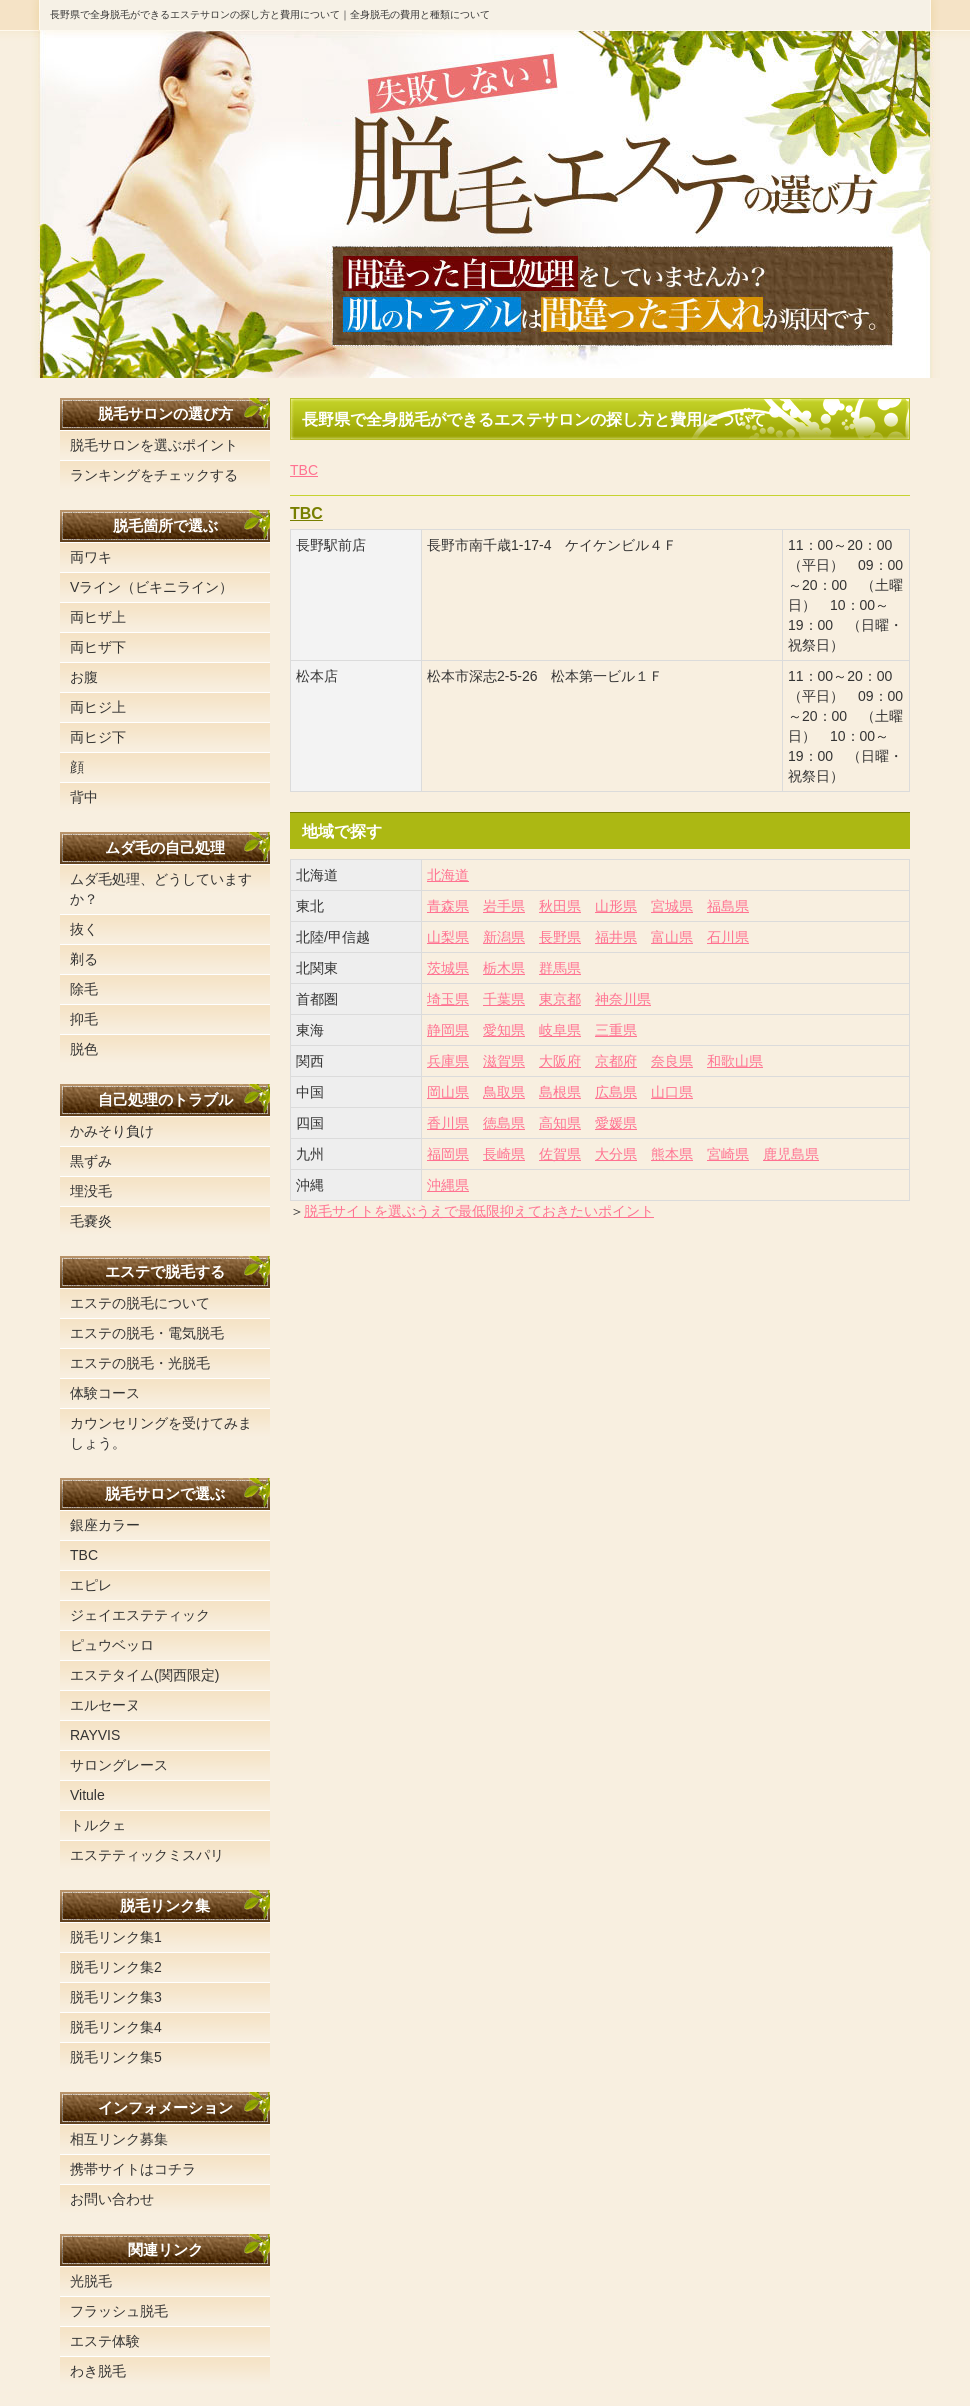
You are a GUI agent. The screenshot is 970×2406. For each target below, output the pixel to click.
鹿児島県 (791, 1154)
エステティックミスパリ (147, 1855)
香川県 (448, 1123)
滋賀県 (504, 1061)
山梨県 (448, 937)
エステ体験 (105, 2341)
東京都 (560, 999)
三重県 (616, 1030)
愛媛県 (616, 1123)
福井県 (616, 937)
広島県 (616, 1092)
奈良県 (672, 1061)
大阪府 (560, 1061)
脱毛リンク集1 (116, 1937)
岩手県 (504, 906)
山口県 (672, 1092)
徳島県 (504, 1123)
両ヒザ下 (98, 647)
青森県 (448, 906)
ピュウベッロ (112, 1645)
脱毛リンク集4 (116, 2027)
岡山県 (448, 1092)
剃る (84, 959)
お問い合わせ (112, 2199)
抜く (84, 929)
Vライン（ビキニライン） (151, 587)
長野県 (560, 937)
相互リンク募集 (119, 2139)
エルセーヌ (105, 1705)
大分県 (616, 1154)
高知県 (560, 1123)
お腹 (84, 677)
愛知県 (504, 1030)
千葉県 (504, 999)
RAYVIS (95, 1735)
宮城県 (672, 906)
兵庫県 (448, 1061)
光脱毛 (91, 2281)
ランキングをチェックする (154, 475)
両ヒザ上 (98, 617)
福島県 (728, 906)
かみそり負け (112, 1131)
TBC (304, 470)
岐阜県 (560, 1030)
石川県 (728, 937)
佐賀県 (560, 1154)
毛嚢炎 (91, 1221)
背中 (84, 797)
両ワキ (91, 557)
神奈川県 (623, 999)
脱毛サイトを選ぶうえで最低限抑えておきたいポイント (479, 1211)
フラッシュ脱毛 (119, 2311)
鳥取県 (504, 1092)
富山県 (672, 937)
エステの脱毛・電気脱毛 (147, 1333)
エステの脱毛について (140, 1303)
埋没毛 (91, 1191)
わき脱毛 (98, 2371)
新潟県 (504, 937)
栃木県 (504, 968)
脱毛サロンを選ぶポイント (154, 445)
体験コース (105, 1393)
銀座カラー (105, 1525)
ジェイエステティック (140, 1615)
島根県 (560, 1092)
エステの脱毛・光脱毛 (140, 1363)
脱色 (84, 1049)
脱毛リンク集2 (116, 1967)
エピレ (91, 1585)
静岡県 (448, 1030)
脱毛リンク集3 (116, 1997)
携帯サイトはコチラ (133, 2169)
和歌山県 (735, 1061)
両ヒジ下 (98, 737)
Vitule (87, 1795)
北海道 (448, 875)
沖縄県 (448, 1185)
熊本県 (672, 1154)
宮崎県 (728, 1154)
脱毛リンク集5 (116, 2057)
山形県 (616, 906)
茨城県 (448, 968)
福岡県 (448, 1154)
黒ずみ (91, 1161)
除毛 (84, 989)
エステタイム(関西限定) (144, 1675)
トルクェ (98, 1825)
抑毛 (84, 1019)
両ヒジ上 (98, 707)
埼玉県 (448, 999)
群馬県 (560, 968)
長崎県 (504, 1154)
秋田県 (560, 906)
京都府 (616, 1061)
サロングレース (119, 1765)
